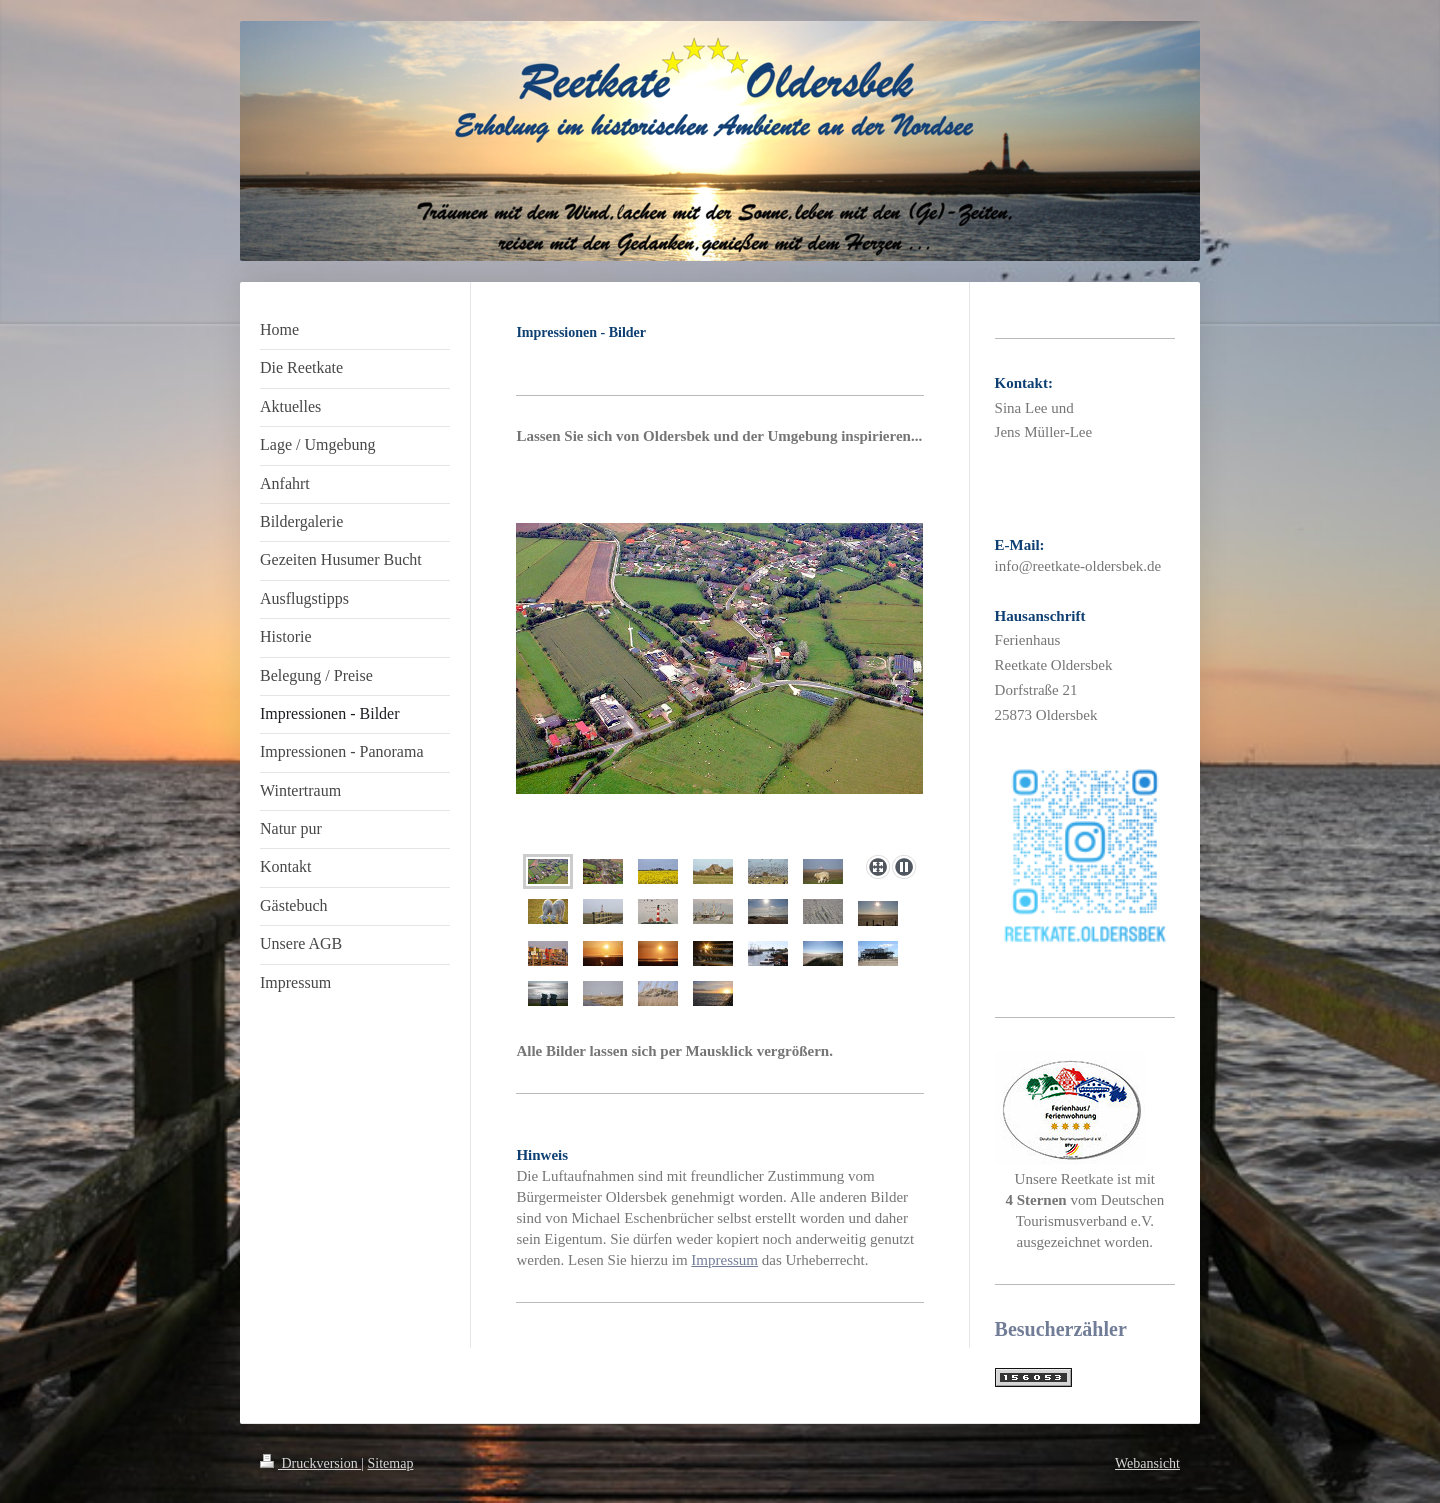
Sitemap (391, 1463)
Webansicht (1147, 1463)
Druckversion (310, 1463)
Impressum (724, 1260)
